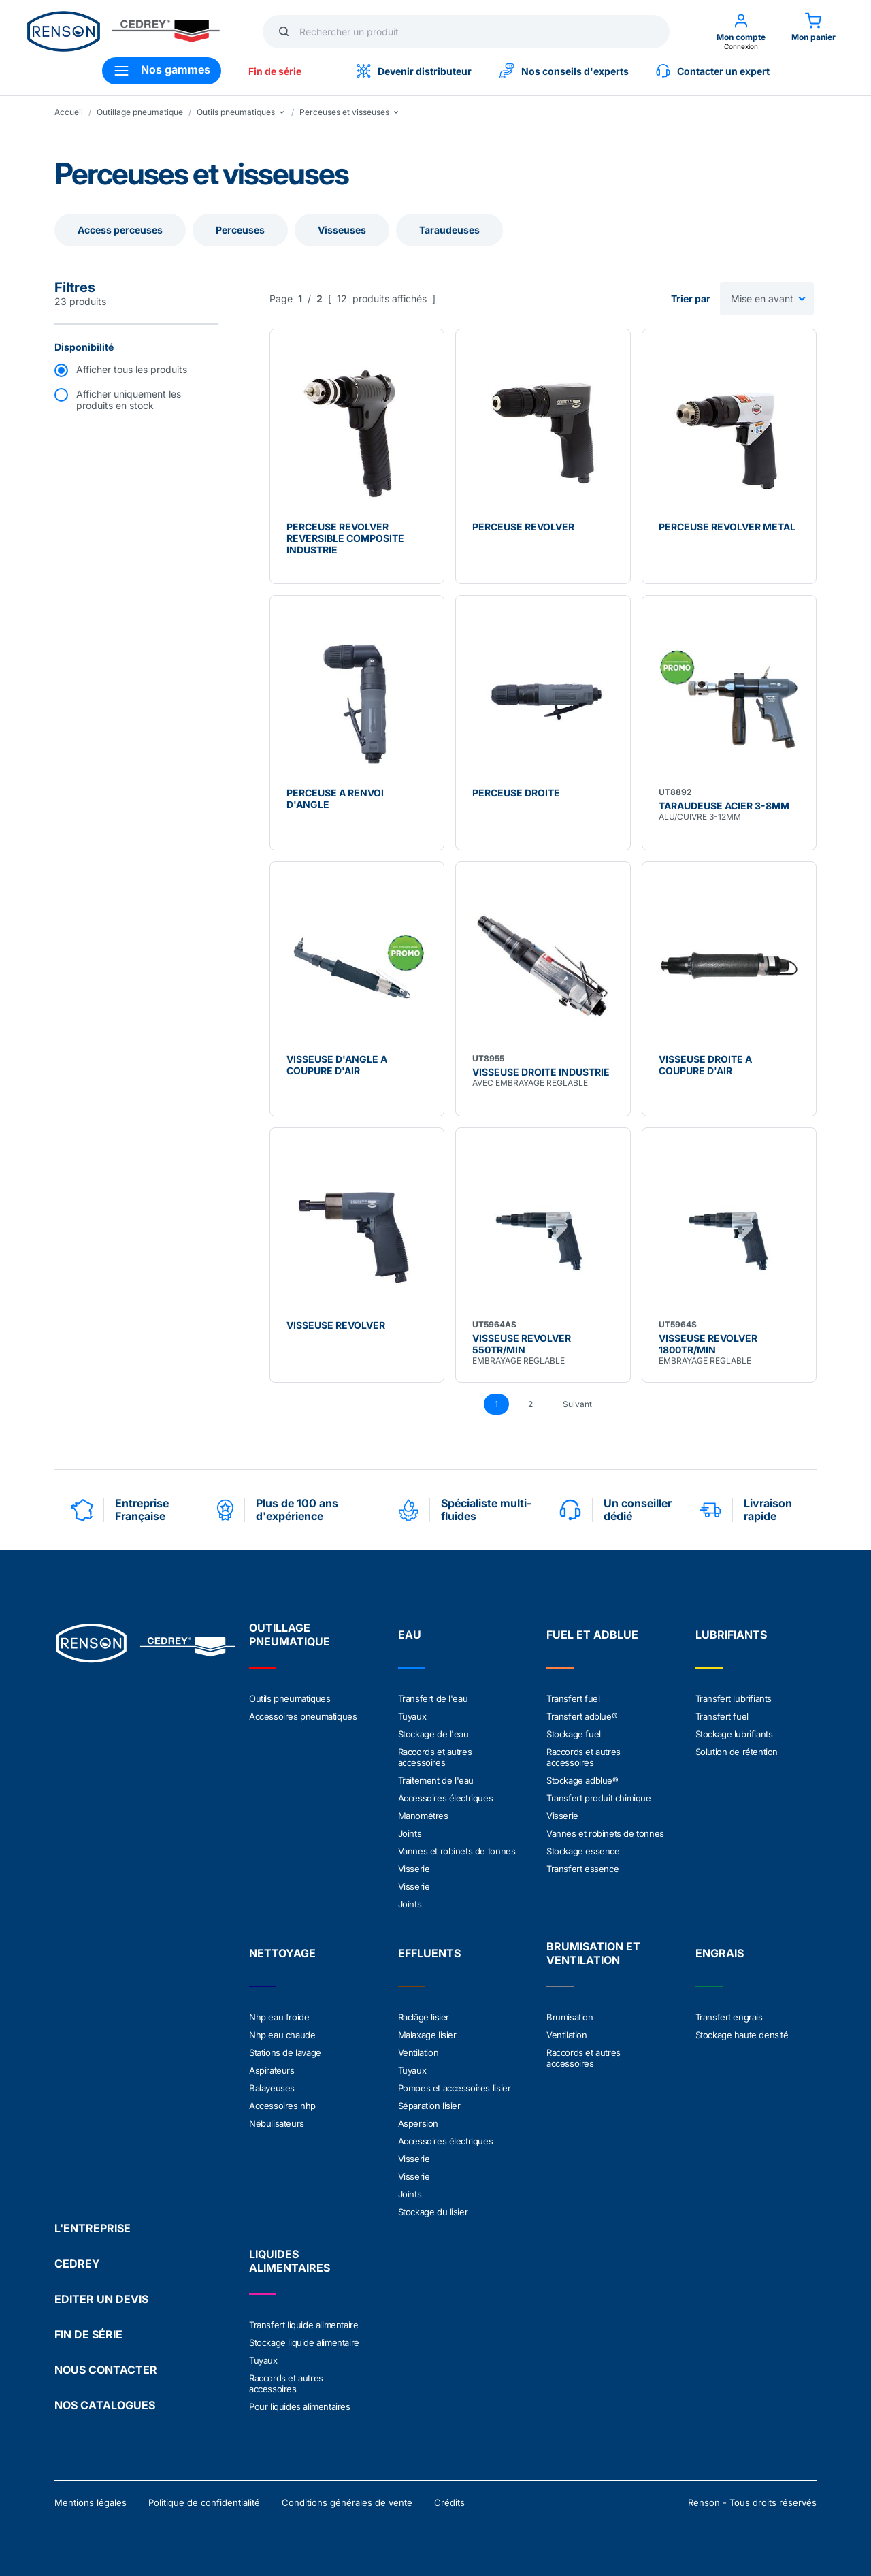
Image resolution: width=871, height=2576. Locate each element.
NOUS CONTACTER (105, 2370)
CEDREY (77, 2263)
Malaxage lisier (427, 2034)
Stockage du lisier (433, 2211)
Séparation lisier (429, 2105)
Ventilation (418, 2052)
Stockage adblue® (582, 1780)
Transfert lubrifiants (733, 1698)
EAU (409, 1634)
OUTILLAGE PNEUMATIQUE (289, 1634)
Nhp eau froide (279, 2017)
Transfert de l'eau (433, 1698)
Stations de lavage (285, 2052)
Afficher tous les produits (131, 369)
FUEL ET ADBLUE (592, 1634)
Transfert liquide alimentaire (303, 2324)
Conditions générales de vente (347, 2502)
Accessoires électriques (445, 1797)
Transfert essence (582, 1868)
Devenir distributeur (414, 71)
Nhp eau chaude (282, 2034)
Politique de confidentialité (204, 2502)
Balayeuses (272, 2087)
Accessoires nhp (282, 2105)
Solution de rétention (736, 1751)
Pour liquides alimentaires (299, 2406)
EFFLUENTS (429, 1953)
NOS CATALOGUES (104, 2405)
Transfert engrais (729, 2017)
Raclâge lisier (423, 2017)
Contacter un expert (713, 71)
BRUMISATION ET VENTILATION (593, 1953)
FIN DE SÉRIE (88, 2334)
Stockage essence (583, 1851)
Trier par (690, 298)
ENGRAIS (719, 1953)
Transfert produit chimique (598, 1797)
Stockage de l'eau (433, 1733)
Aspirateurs (272, 2070)
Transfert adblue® (581, 1716)
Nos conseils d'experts (564, 70)
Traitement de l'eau (436, 1780)
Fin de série (274, 71)
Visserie (414, 1868)
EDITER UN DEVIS (101, 2299)
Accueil (68, 112)
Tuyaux (412, 1716)
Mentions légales (90, 2502)
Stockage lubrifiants (734, 1733)
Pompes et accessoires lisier (454, 2087)
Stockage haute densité (742, 2034)
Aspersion (418, 2123)
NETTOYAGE (282, 1953)
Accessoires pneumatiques (303, 1716)
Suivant (577, 1404)
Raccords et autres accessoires (435, 1757)
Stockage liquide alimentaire (304, 2342)
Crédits (449, 2502)
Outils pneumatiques (289, 1698)
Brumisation (569, 2017)
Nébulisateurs (276, 2123)
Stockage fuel (573, 1733)
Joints (410, 1833)
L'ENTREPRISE (92, 2228)
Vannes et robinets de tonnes (457, 1851)
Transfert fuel (572, 1698)
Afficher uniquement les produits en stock (128, 399)
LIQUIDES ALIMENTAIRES (289, 2260)
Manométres (423, 1815)
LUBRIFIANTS (731, 1634)
